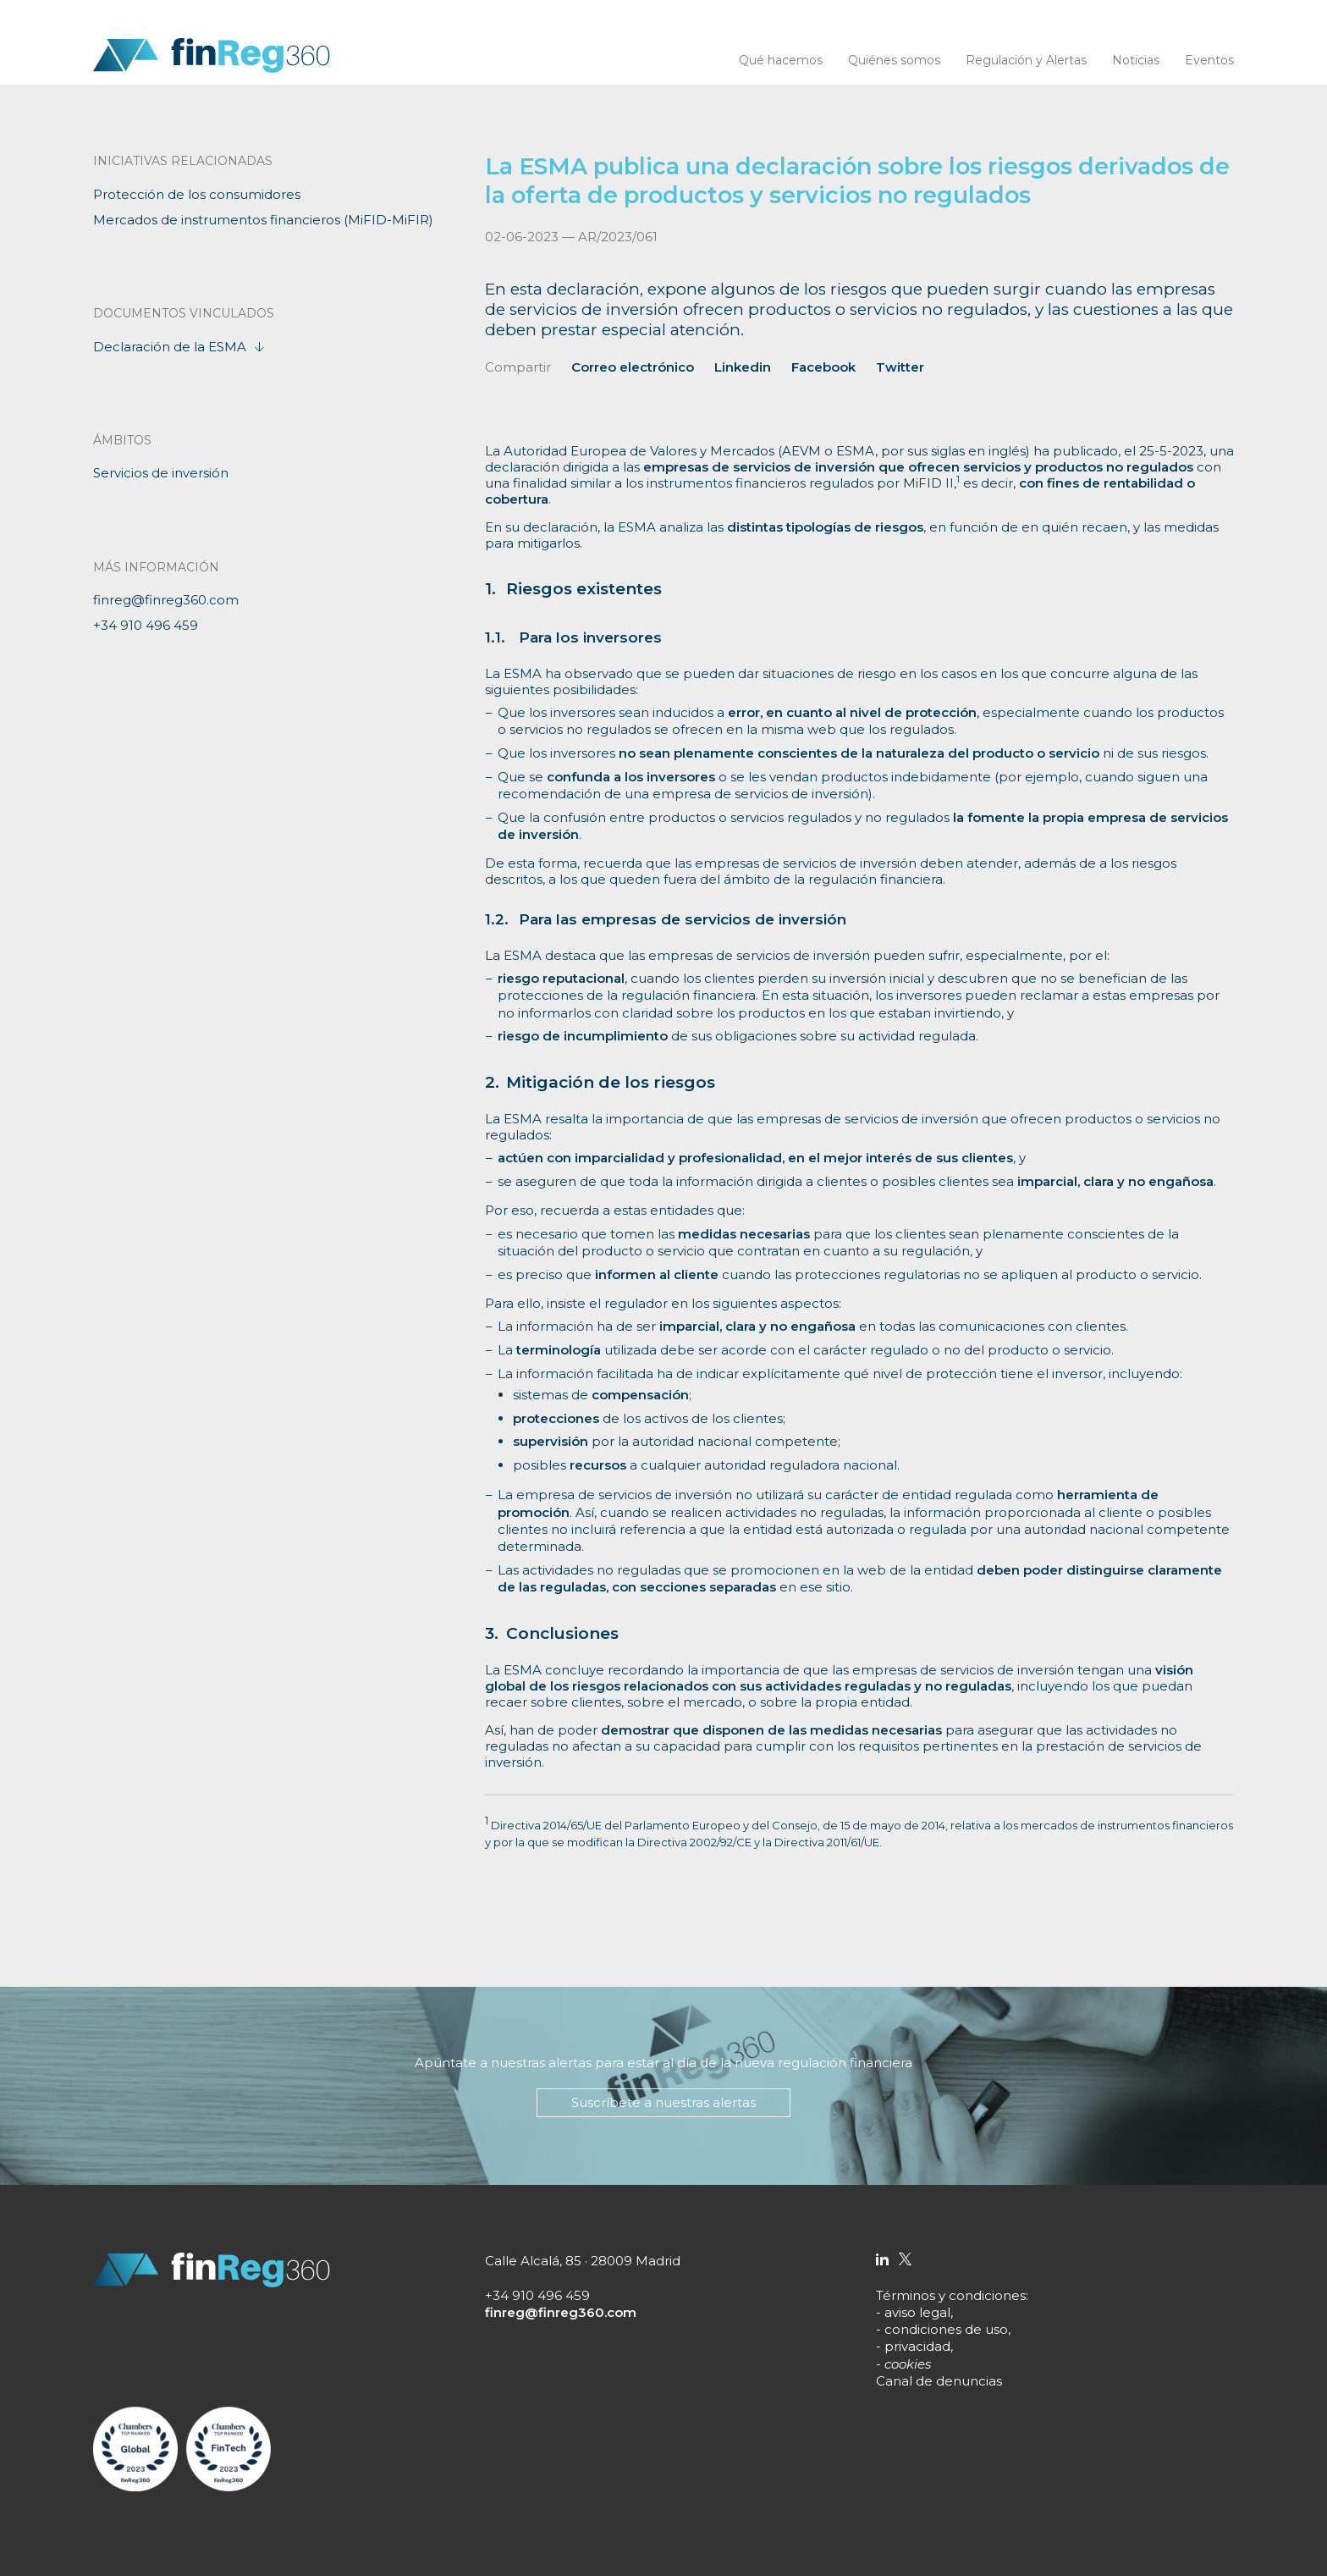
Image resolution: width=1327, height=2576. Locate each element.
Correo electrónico (632, 367)
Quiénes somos (894, 60)
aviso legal (917, 2312)
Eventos (1209, 60)
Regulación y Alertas (1026, 60)
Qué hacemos (781, 60)
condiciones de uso (946, 2329)
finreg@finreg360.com (166, 600)
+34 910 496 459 (145, 625)
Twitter (900, 367)
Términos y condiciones (951, 2295)
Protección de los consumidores (196, 194)
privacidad (917, 2346)
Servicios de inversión (161, 473)
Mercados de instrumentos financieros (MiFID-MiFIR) (263, 220)
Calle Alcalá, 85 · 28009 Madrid (582, 2261)
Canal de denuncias (939, 2381)
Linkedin (742, 367)
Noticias (1135, 60)
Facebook (823, 367)
